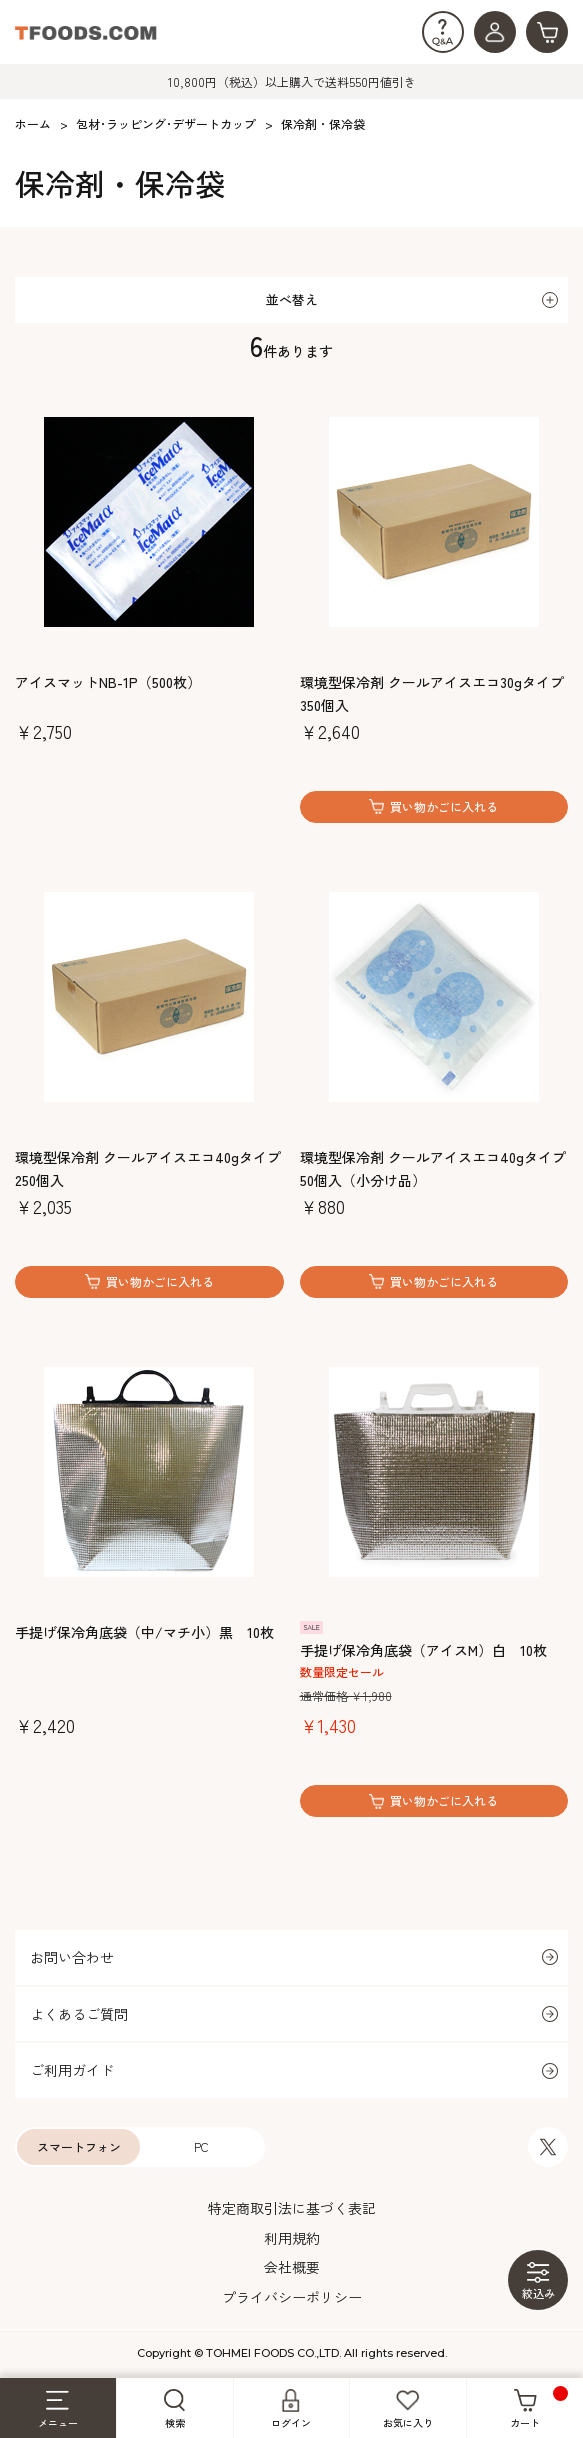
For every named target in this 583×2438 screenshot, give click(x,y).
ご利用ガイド (72, 2070)
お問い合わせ (72, 1957)
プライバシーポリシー (292, 2297)
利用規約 (292, 2238)
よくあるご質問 (79, 2014)
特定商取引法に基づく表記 (292, 2208)
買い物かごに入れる (444, 806)
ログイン (291, 2409)
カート (539, 2408)
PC (201, 2146)
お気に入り (408, 2409)
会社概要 (292, 2267)
